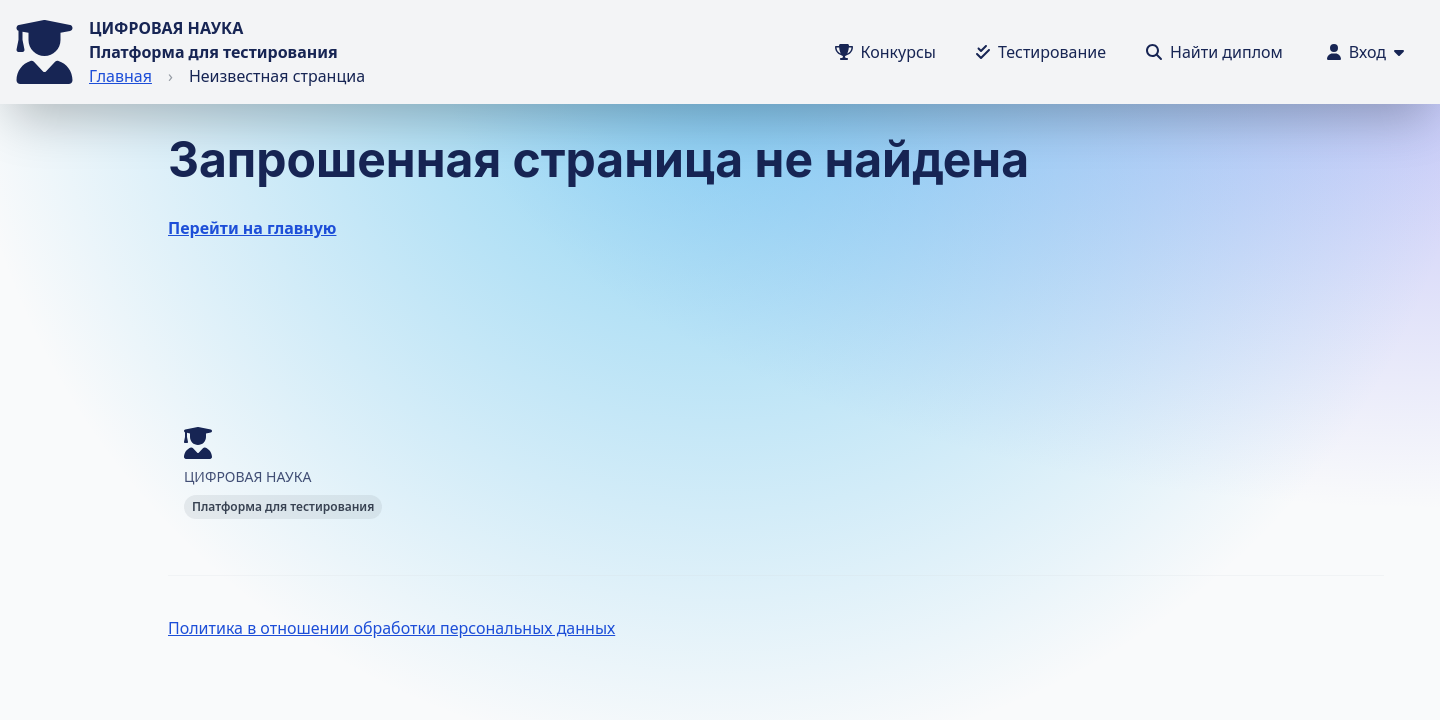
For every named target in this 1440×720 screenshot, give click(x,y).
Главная (120, 76)
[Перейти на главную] (44, 52)
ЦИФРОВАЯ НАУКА (166, 28)
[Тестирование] (1041, 52)
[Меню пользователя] (1365, 52)
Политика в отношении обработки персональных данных (391, 628)
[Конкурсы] (885, 52)
